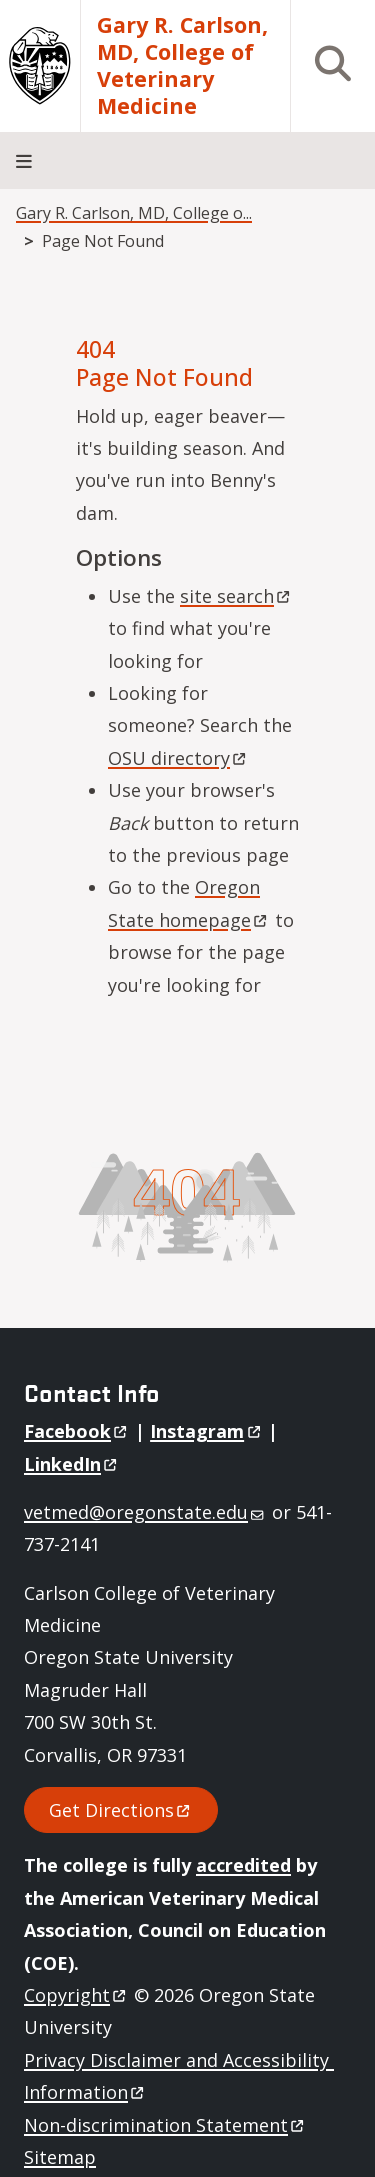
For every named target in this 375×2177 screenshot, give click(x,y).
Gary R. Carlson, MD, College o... (134, 213)
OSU (178, 758)
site (236, 596)
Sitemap (60, 2157)
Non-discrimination (165, 2125)
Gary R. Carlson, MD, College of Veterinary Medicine (182, 66)
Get (121, 1810)
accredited (243, 1865)
